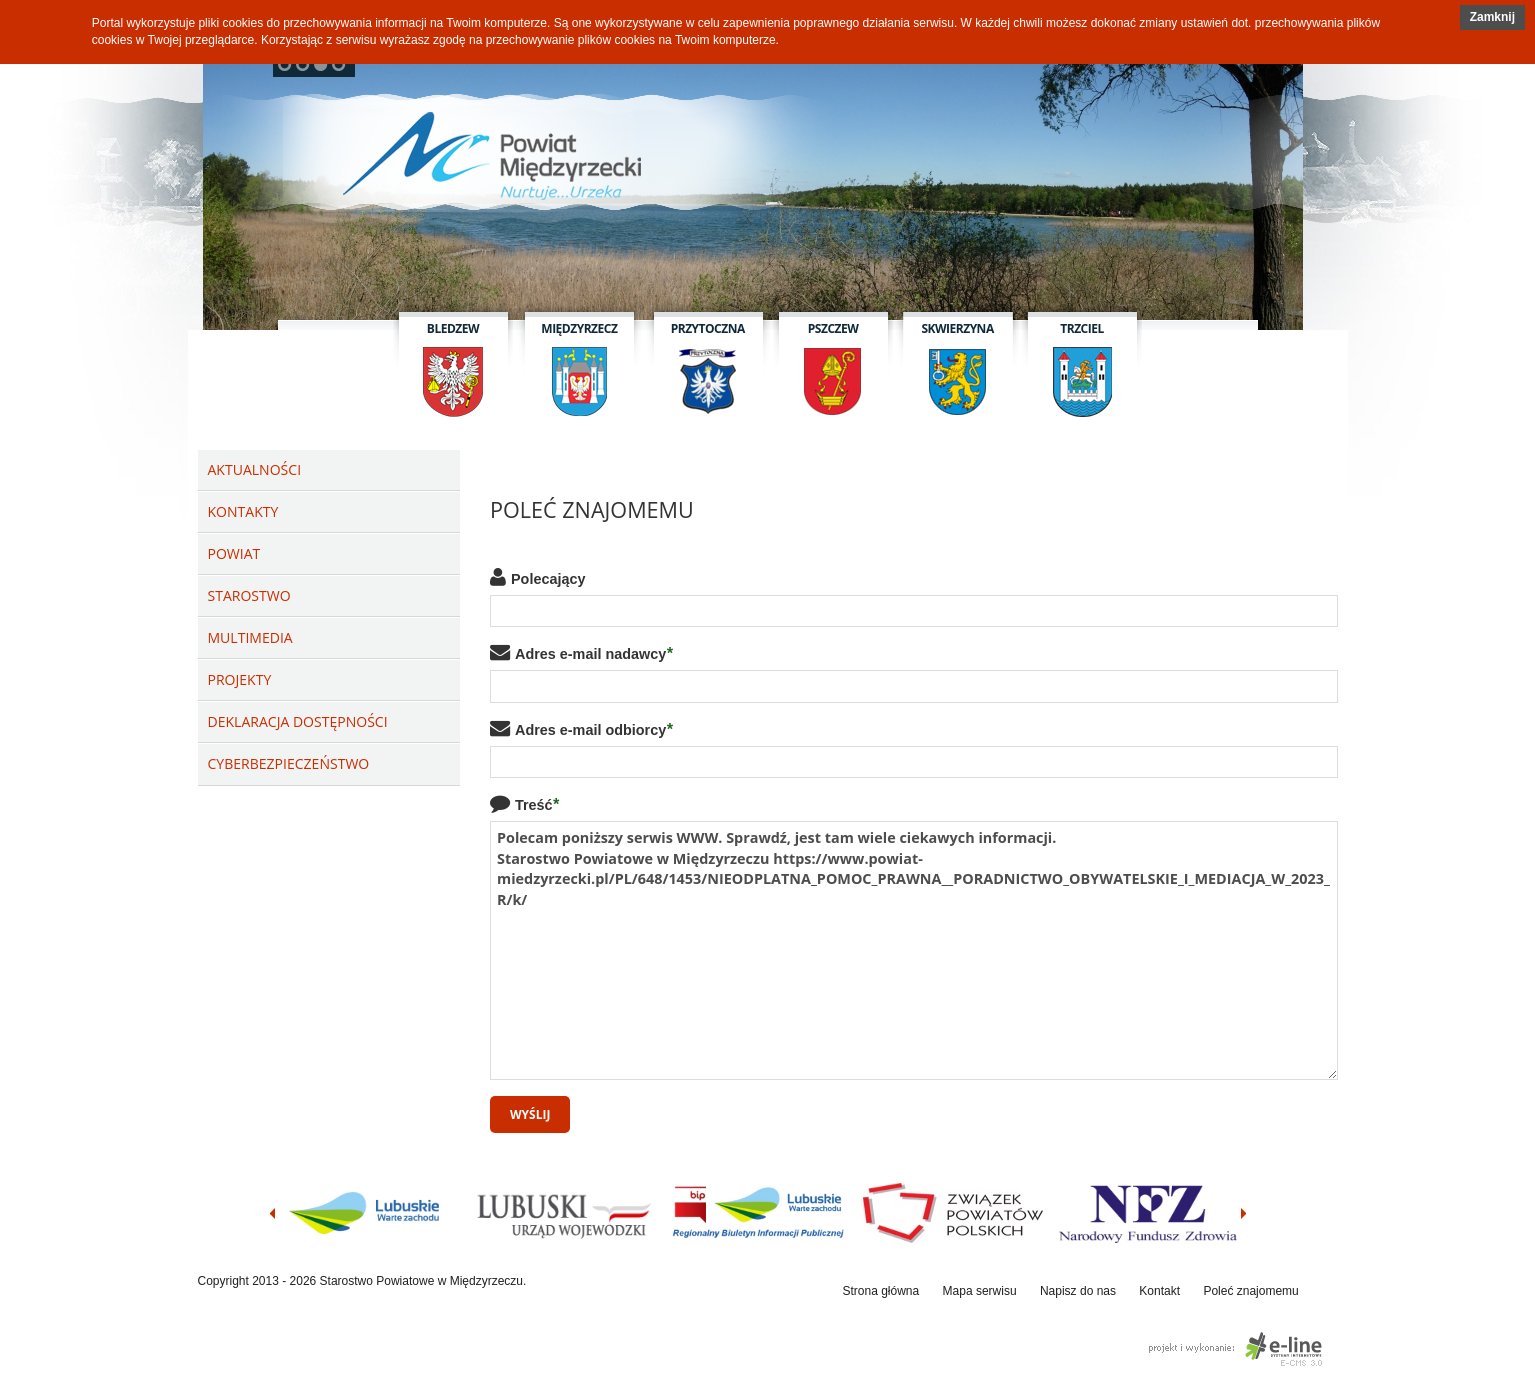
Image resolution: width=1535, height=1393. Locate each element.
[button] (1492, 17)
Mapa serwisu (980, 1291)
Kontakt (1159, 1291)
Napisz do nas (1078, 1291)
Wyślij (530, 1114)
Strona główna (881, 1291)
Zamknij (1492, 17)
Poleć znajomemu (1250, 1291)
